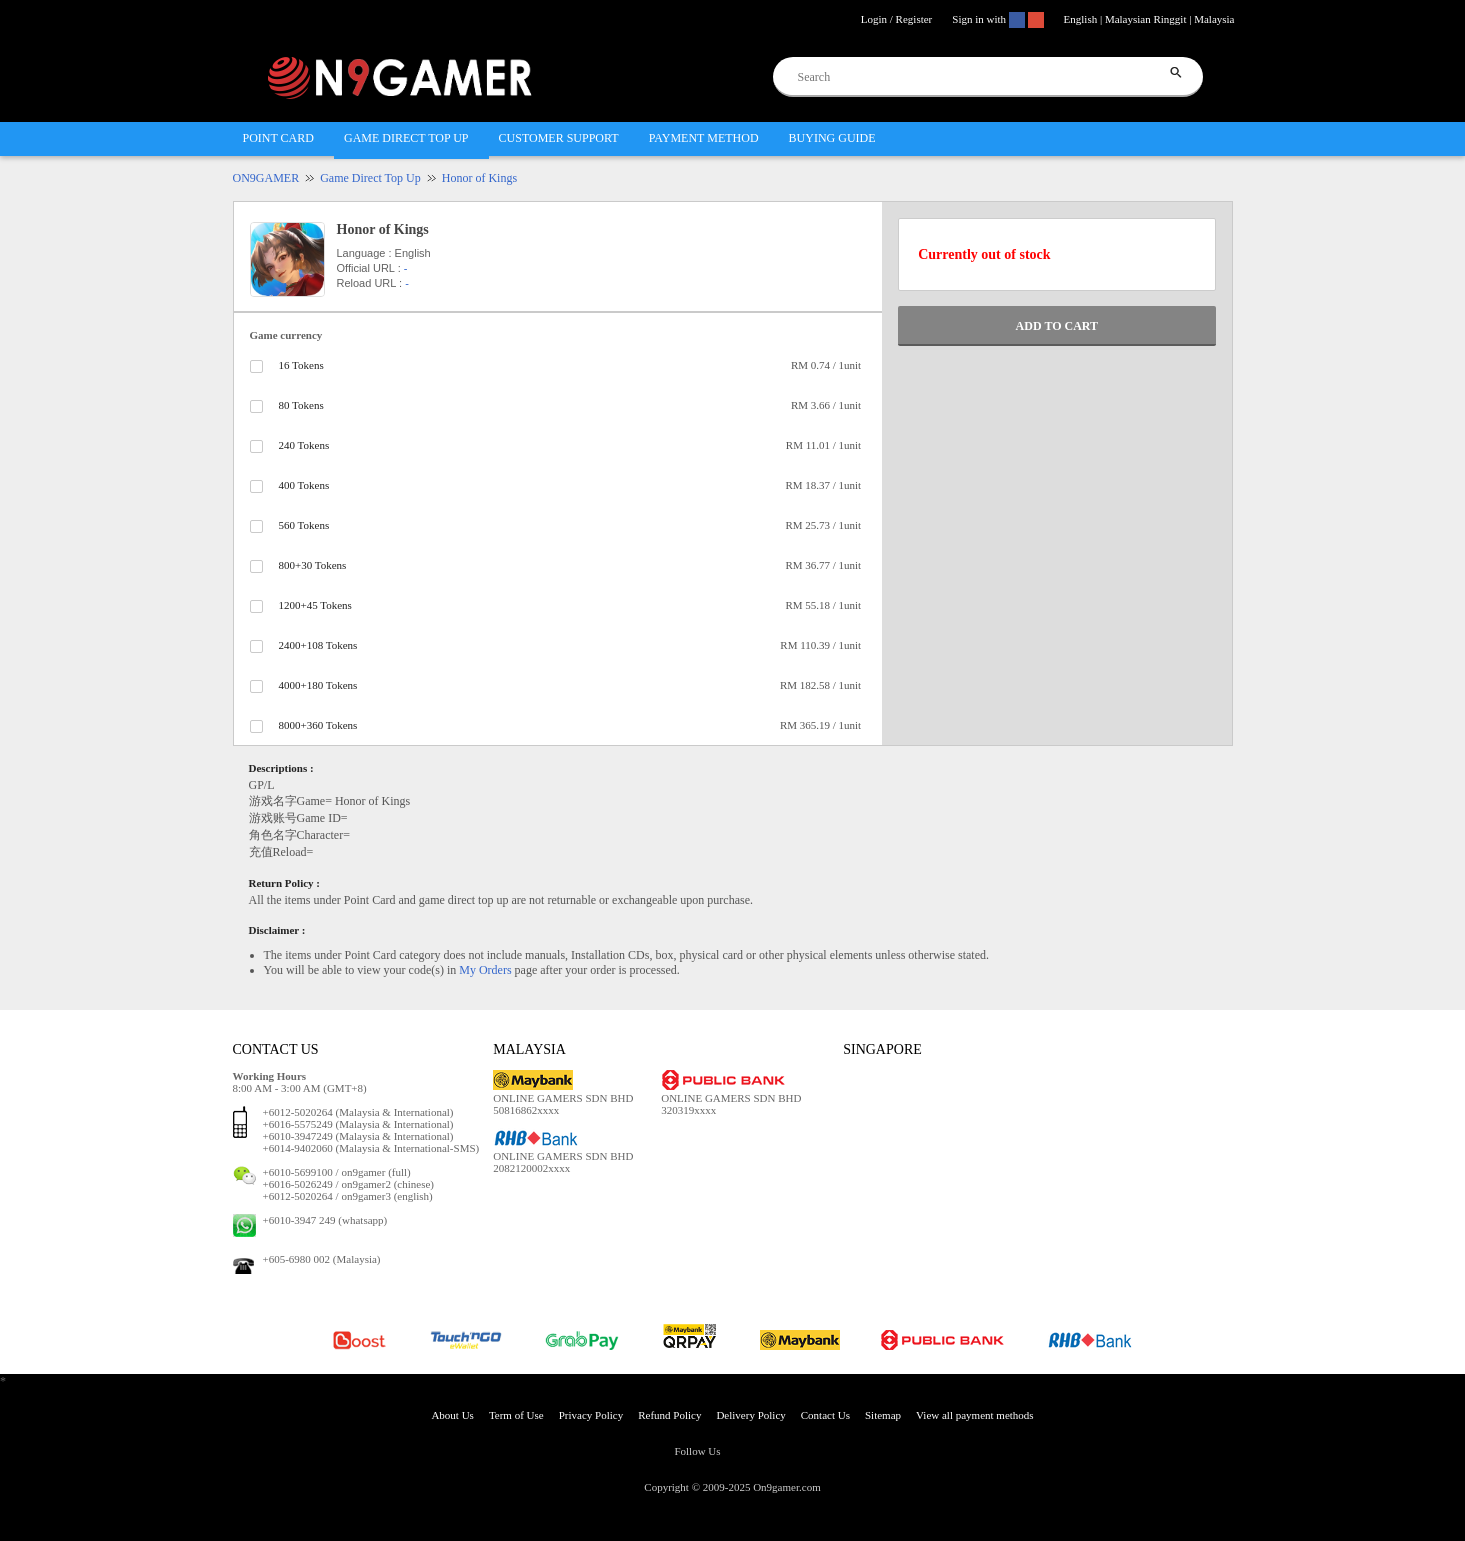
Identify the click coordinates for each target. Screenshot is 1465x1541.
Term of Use (516, 1415)
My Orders (485, 970)
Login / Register (897, 19)
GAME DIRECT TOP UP (406, 138)
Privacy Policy (591, 1415)
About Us (452, 1415)
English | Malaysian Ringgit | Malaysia (1149, 19)
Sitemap (883, 1415)
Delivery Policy (750, 1415)
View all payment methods (975, 1415)
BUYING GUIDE (832, 138)
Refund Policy (669, 1415)
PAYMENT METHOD (704, 138)
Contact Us (825, 1415)
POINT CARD (278, 138)
